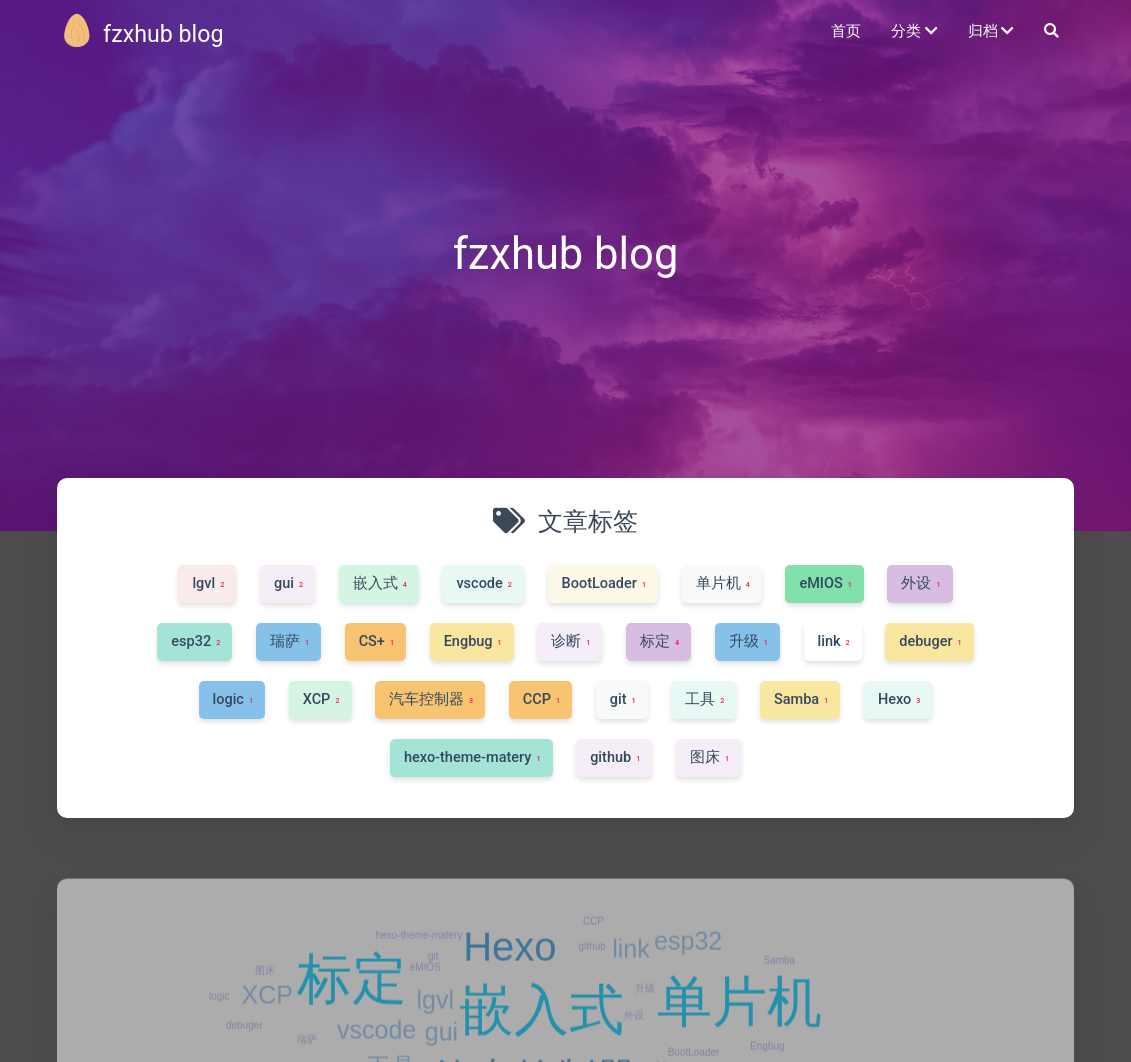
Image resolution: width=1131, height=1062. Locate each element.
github (592, 987)
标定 (352, 1020)
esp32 (688, 983)
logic (219, 1038)
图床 (265, 1012)
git (433, 997)
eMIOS (425, 1008)
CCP (593, 963)
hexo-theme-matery (419, 977)
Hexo (509, 989)
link (631, 991)
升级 (645, 1029)
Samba (779, 1001)
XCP (267, 1036)
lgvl (435, 1041)
